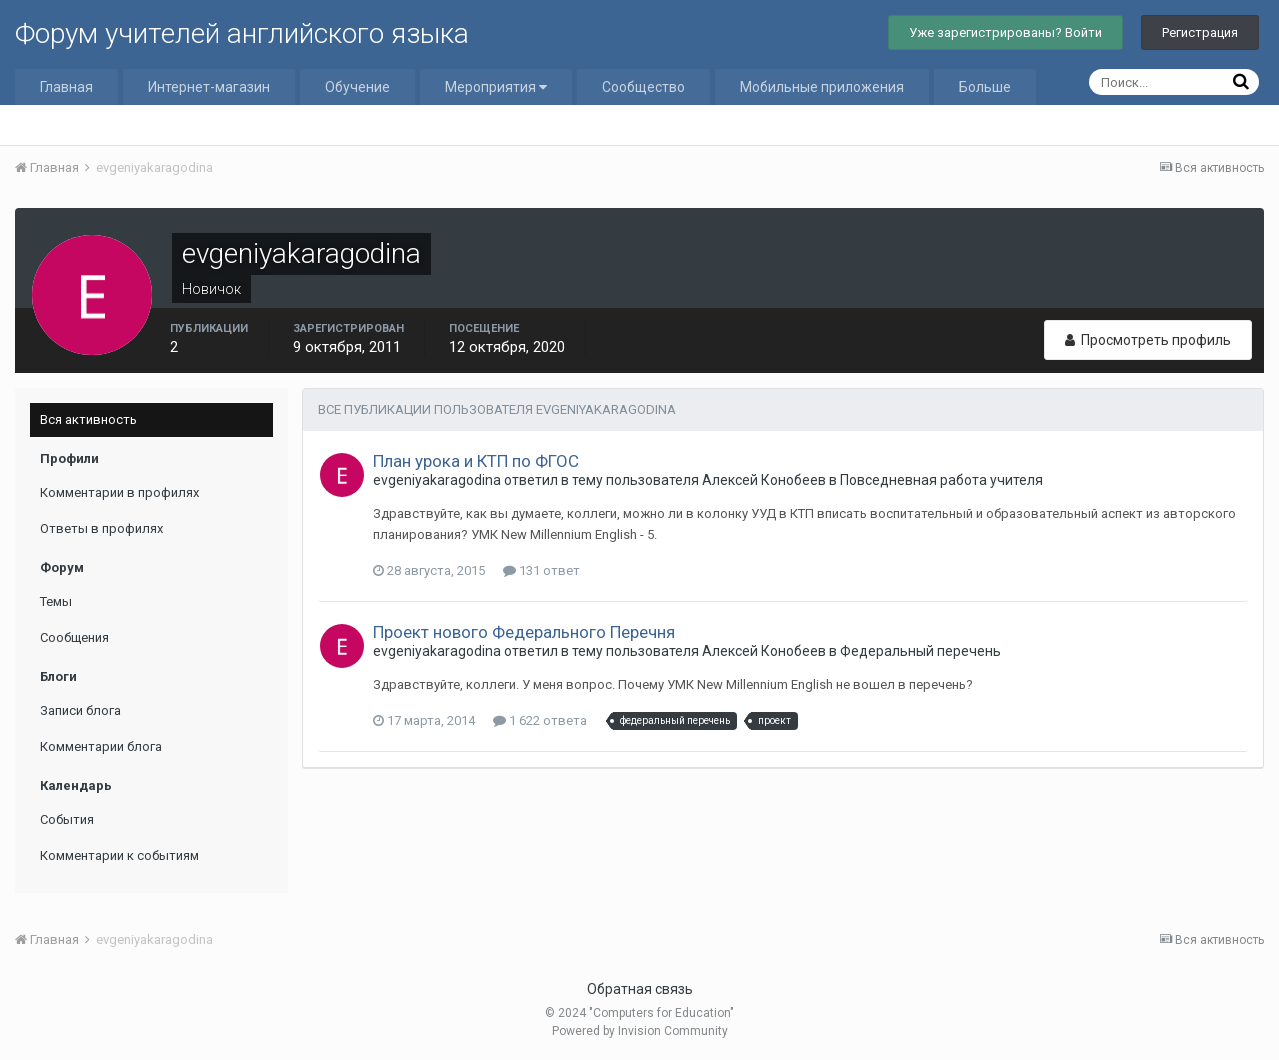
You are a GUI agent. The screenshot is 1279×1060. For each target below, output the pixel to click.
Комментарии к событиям (119, 855)
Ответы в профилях (101, 528)
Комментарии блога (101, 746)
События (67, 819)
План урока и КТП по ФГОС (476, 461)
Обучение (357, 87)
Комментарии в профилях (119, 492)
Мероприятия (496, 87)
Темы (56, 601)
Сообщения (74, 637)
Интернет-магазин (209, 87)
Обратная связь (640, 989)
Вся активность (88, 419)
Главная (66, 87)
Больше (985, 87)
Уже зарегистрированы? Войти (1005, 32)
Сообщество (643, 87)
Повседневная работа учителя (941, 480)
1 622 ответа (540, 720)
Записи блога (80, 710)
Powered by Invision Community (640, 1031)
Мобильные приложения (822, 87)
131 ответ (541, 570)
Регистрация (1200, 32)
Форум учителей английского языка (242, 33)
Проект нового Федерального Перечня (524, 632)
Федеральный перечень (920, 651)
